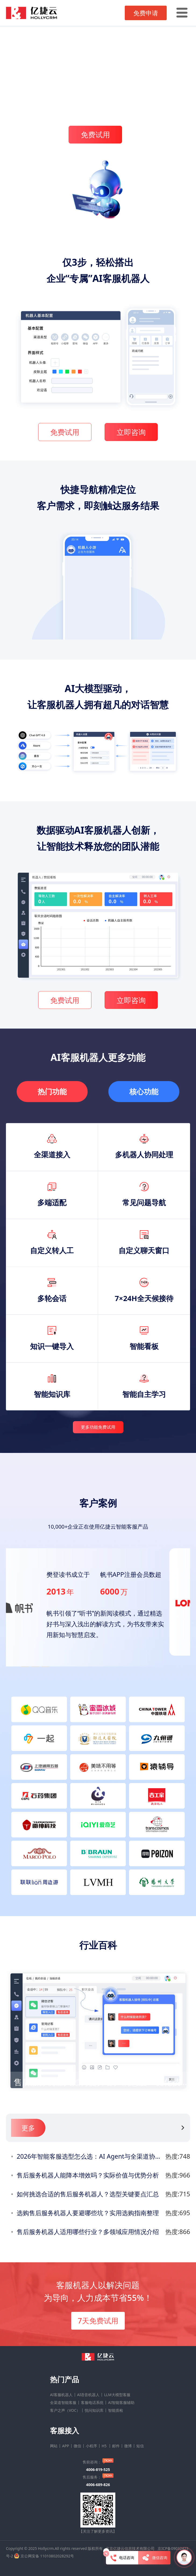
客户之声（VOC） (65, 2410)
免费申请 (145, 13)
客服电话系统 (92, 2402)
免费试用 (95, 134)
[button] (25, 1667)
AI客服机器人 (61, 2395)
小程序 (91, 2446)
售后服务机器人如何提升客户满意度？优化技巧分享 (105, 2083)
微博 (128, 2446)
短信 (140, 2446)
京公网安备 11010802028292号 (47, 2555)
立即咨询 (131, 433)
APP (65, 2446)
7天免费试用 (98, 2321)
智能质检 (115, 2410)
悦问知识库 (94, 2410)
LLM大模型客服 (117, 2395)
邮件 (116, 2446)
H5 (105, 2446)
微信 (77, 2446)
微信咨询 (154, 2558)
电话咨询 (122, 2557)
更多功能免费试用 (98, 1428)
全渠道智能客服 (63, 2402)
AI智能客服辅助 (121, 2402)
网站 (54, 2446)
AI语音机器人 (88, 2395)
